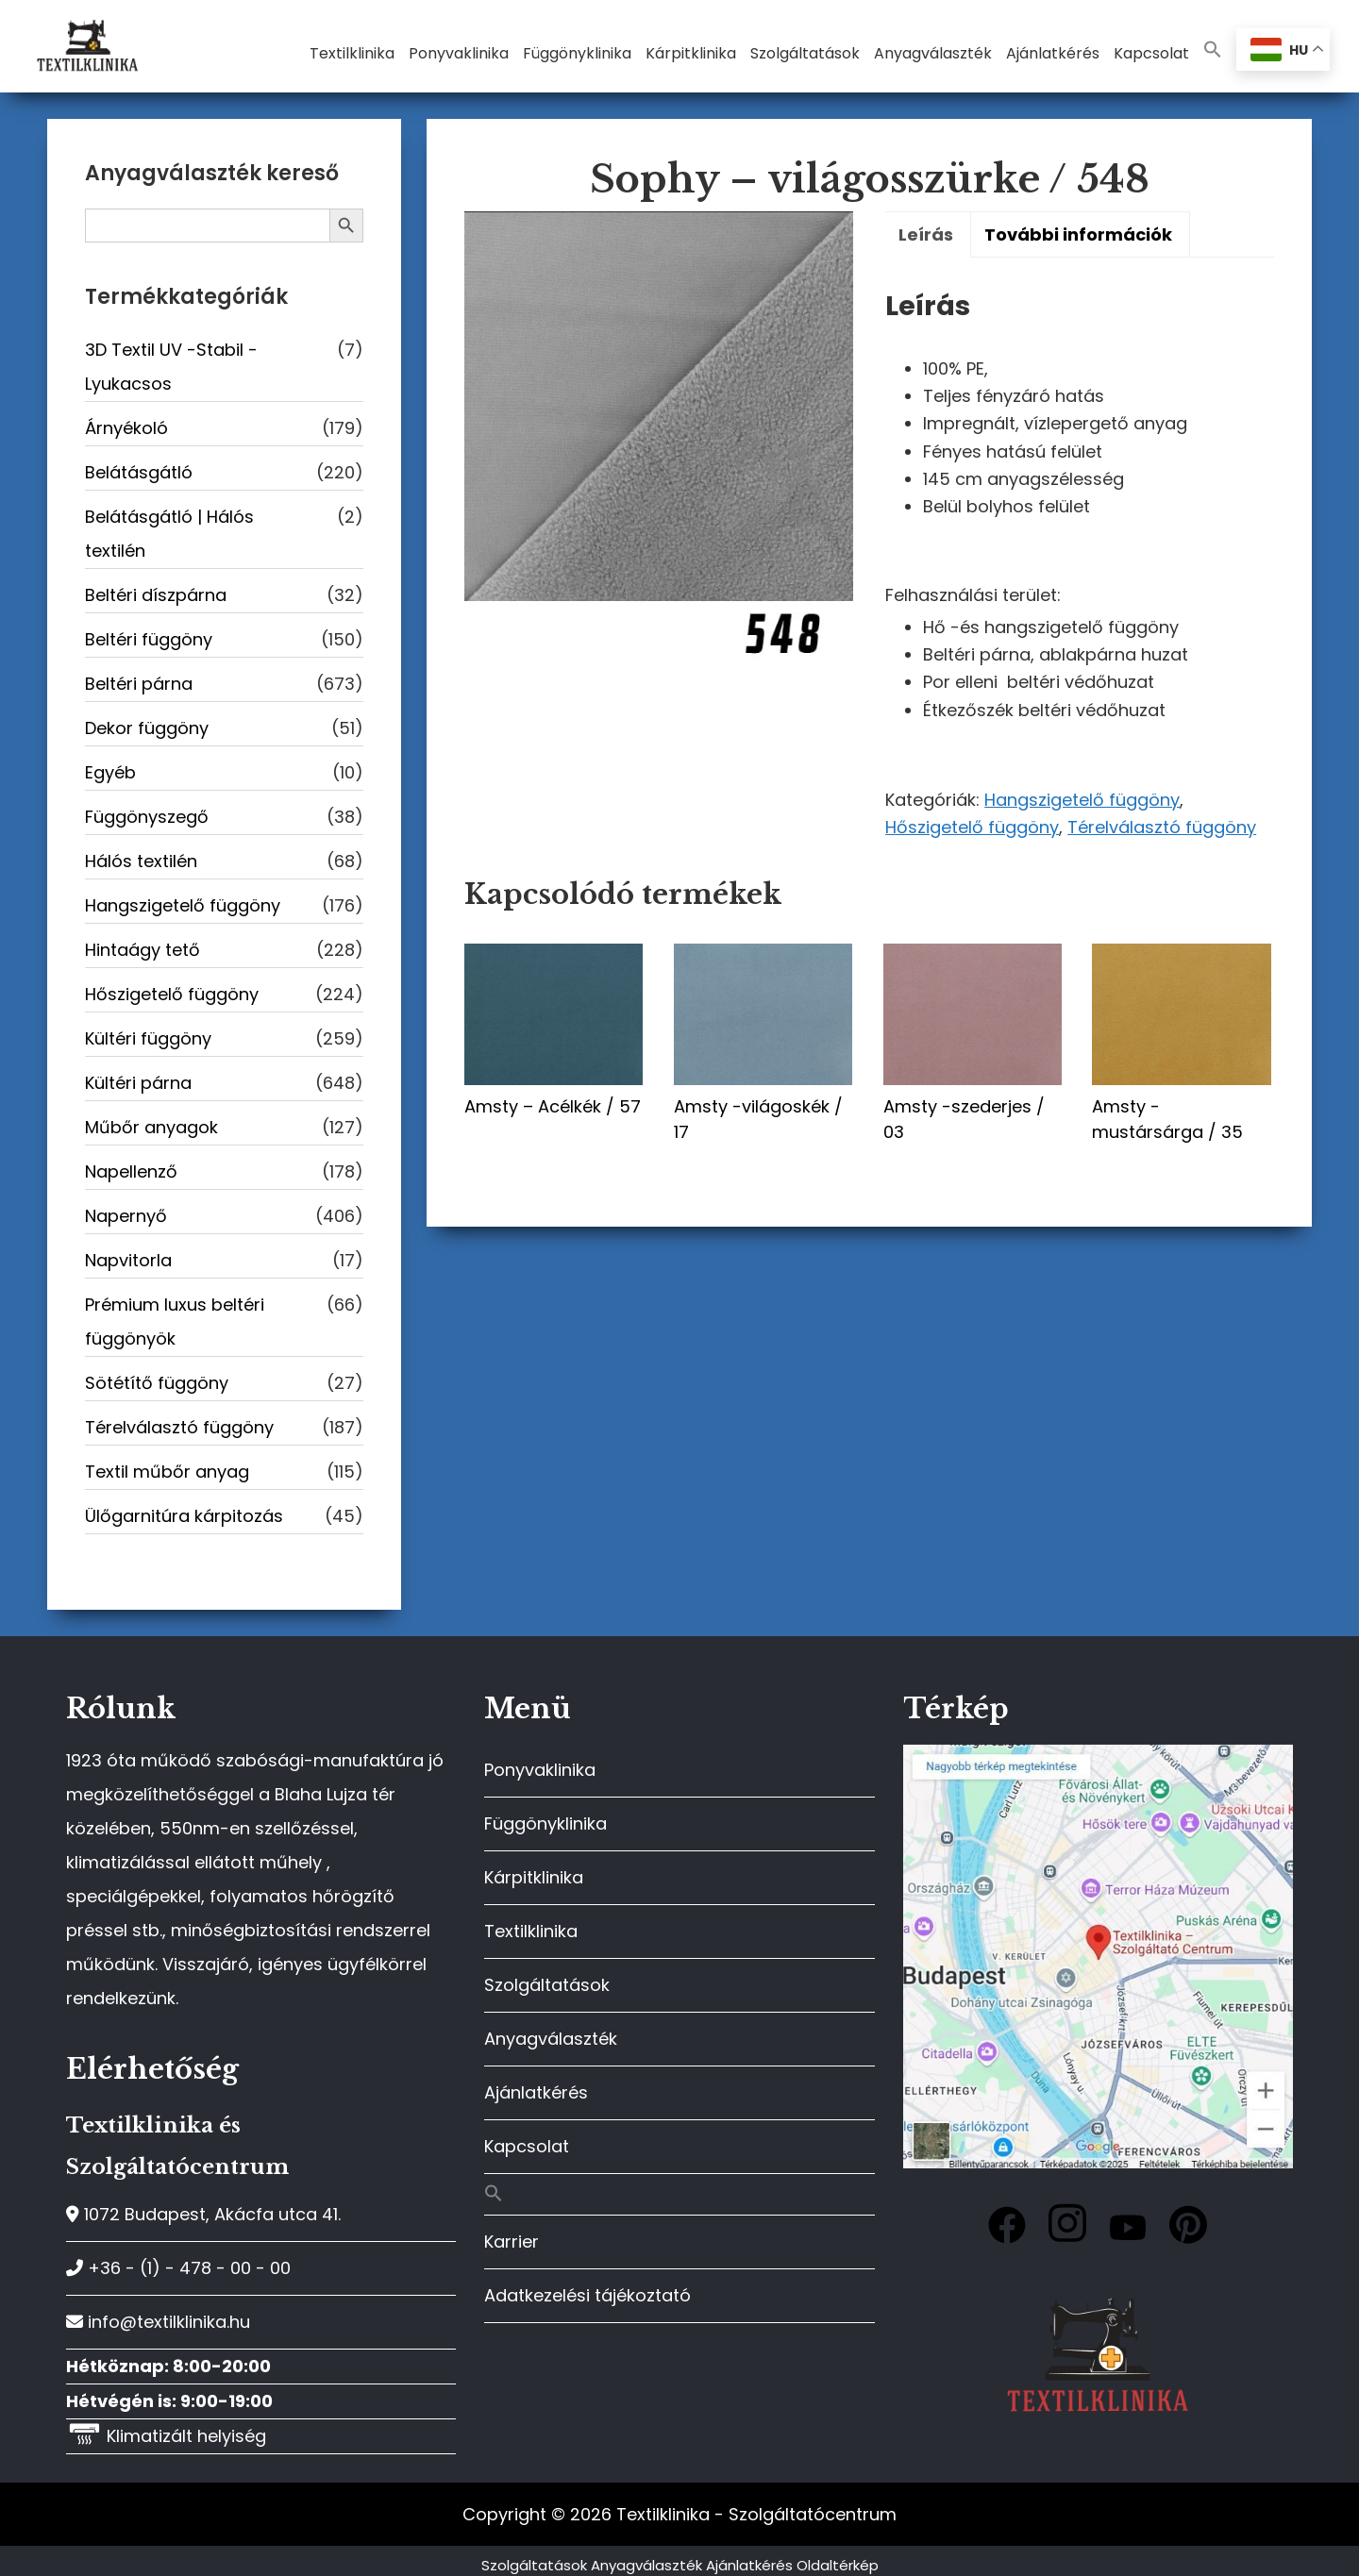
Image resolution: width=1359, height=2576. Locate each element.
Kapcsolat (526, 2146)
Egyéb (110, 772)
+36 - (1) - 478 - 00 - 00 (178, 2268)
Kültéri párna (138, 1083)
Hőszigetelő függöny (972, 827)
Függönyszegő (147, 816)
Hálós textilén (141, 861)
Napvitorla (128, 1260)
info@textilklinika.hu (158, 2321)
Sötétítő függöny (156, 1383)
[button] (1212, 50)
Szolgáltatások (547, 1985)
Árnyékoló (126, 428)
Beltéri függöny (148, 639)
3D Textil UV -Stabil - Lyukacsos (171, 366)
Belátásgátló (139, 472)
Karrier (511, 2241)
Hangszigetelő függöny (1082, 799)
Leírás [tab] (925, 234)
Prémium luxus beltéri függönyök (174, 1321)
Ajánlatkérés (536, 2092)
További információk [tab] (1078, 234)
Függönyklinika (545, 1823)
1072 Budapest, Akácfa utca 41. (203, 2214)
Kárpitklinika (533, 1877)
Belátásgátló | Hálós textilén (169, 533)
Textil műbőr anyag (167, 1471)
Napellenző (131, 1171)
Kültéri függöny (148, 1038)
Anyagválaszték (550, 2038)
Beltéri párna (139, 683)
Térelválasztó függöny (1161, 827)
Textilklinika (531, 1931)
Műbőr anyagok (151, 1127)
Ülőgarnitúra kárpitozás (184, 1516)
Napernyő (126, 1216)
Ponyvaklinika (540, 1769)
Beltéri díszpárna (155, 595)
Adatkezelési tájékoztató (587, 2295)
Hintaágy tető (142, 950)
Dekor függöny (147, 728)
